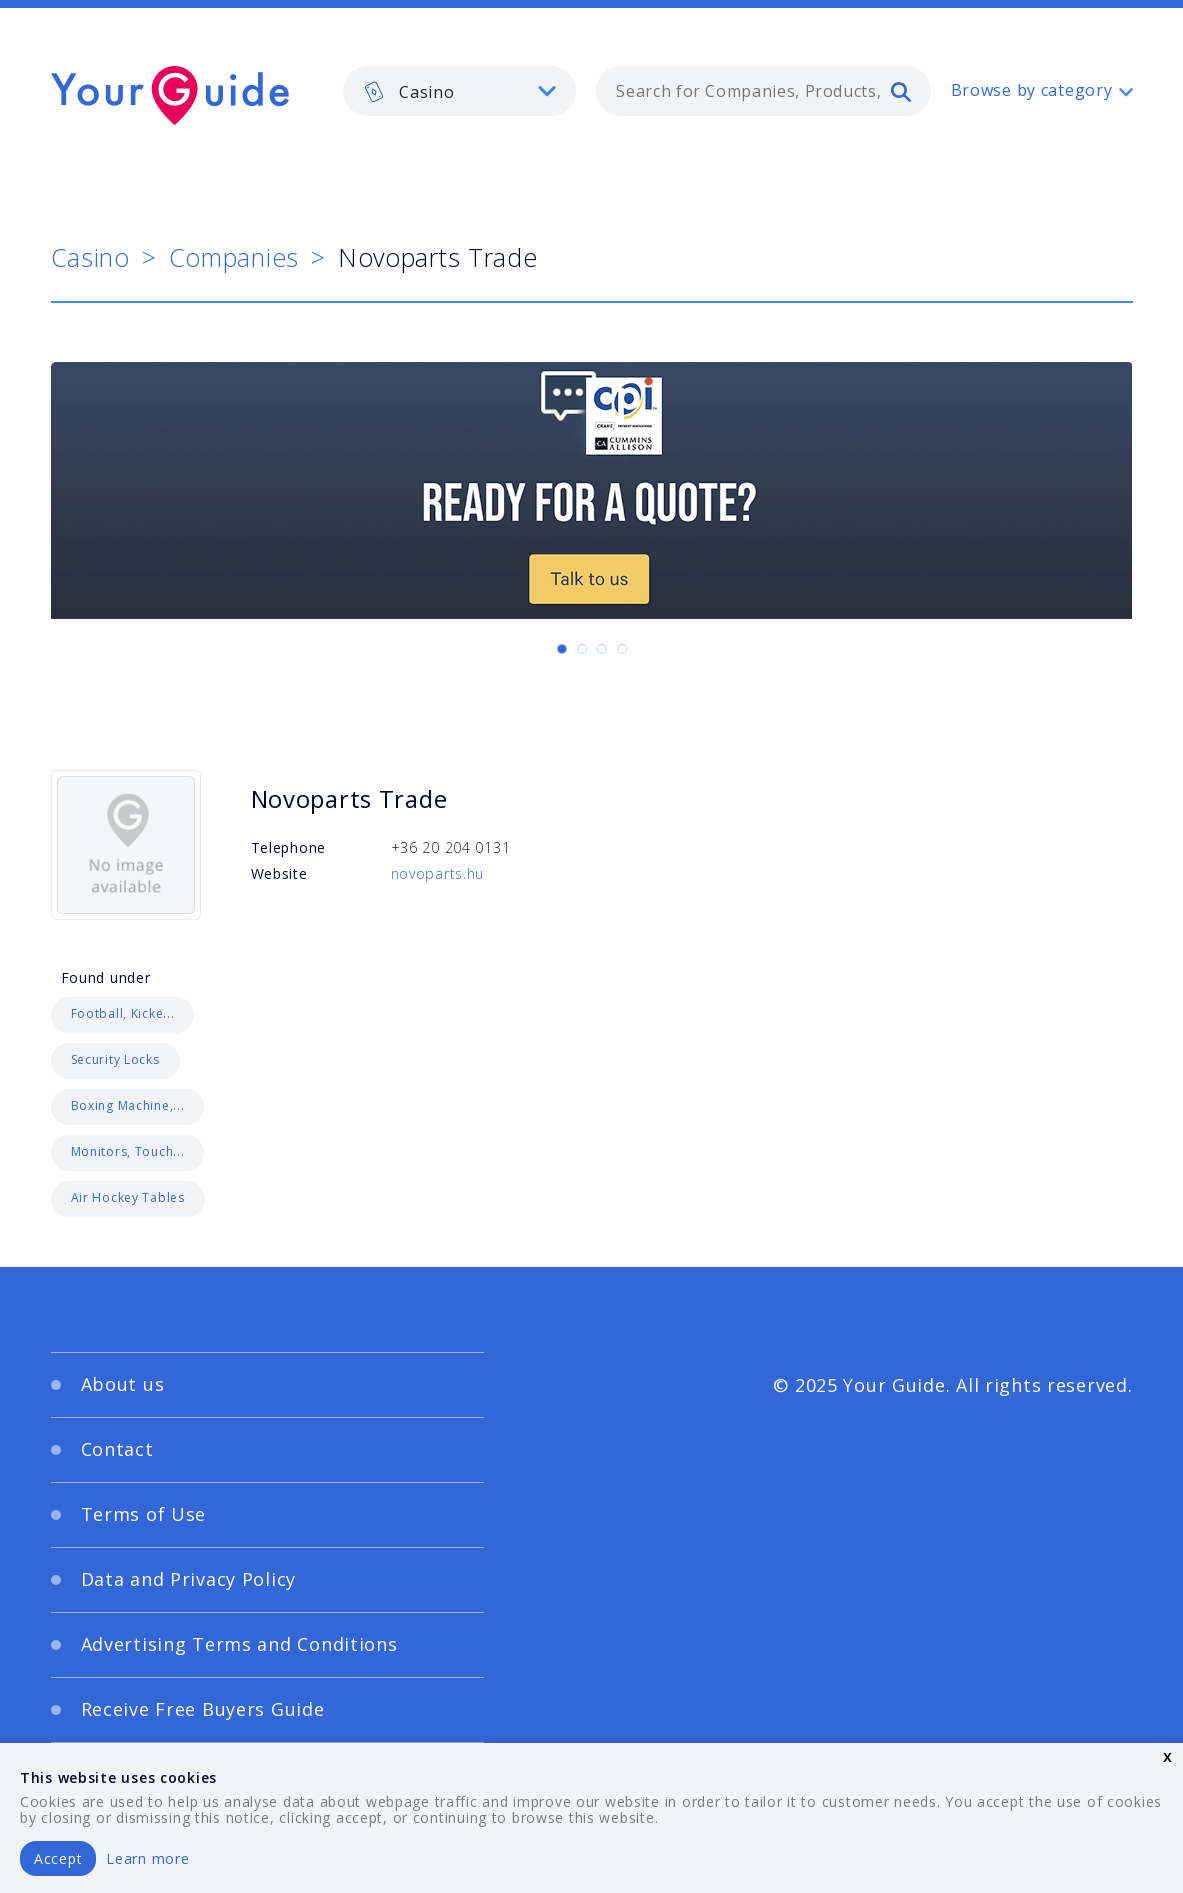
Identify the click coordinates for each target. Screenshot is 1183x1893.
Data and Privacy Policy (189, 1579)
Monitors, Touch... (128, 1151)
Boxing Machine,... (128, 1105)
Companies (234, 257)
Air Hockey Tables (128, 1197)
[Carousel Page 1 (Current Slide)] (562, 649)
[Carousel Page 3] (602, 649)
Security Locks (115, 1059)
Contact (117, 1449)
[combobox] (763, 91)
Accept (58, 1858)
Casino (90, 257)
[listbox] (460, 91)
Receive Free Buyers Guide (203, 1709)
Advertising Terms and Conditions (239, 1644)
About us (123, 1384)
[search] (901, 91)
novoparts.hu (438, 873)
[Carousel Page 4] (622, 649)
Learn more (147, 1858)
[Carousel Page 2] (582, 649)
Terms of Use (144, 1514)
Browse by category (1032, 90)
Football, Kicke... (123, 1013)
